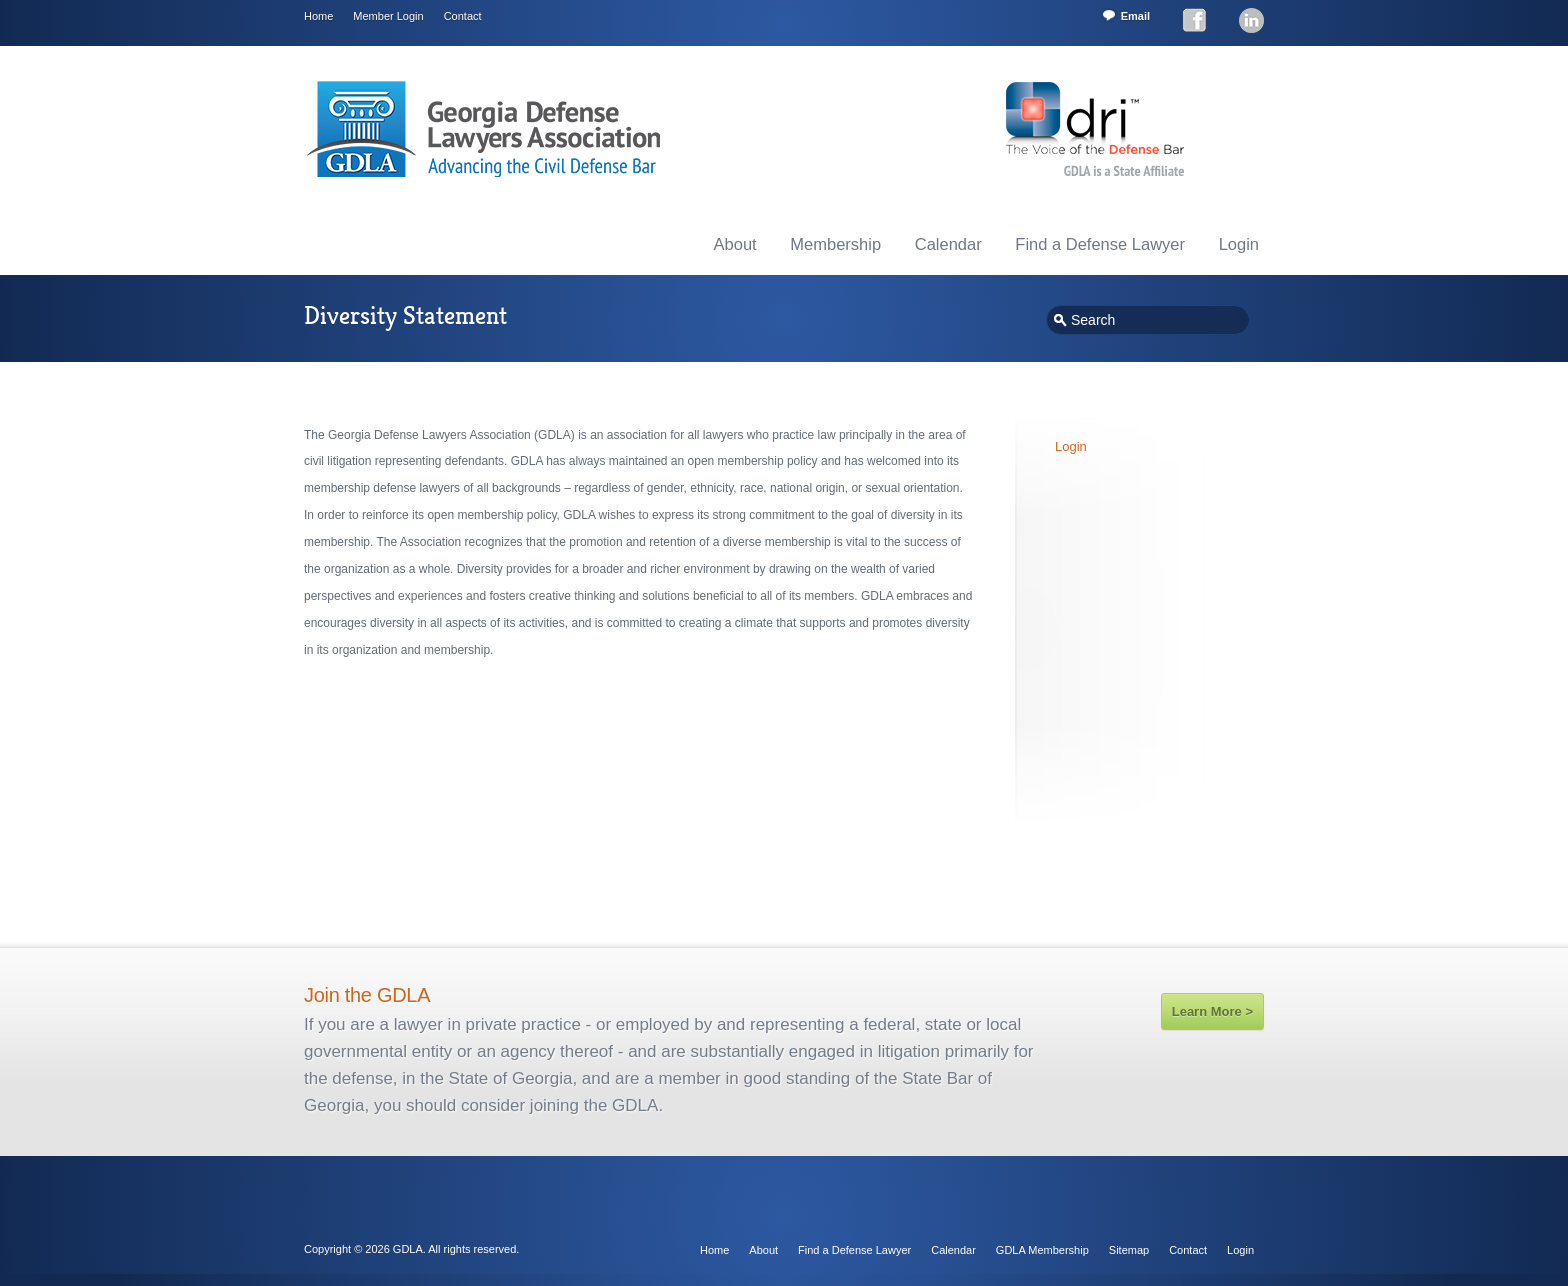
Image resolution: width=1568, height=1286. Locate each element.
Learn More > (1212, 1011)
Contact (463, 16)
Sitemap (1129, 1250)
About (735, 244)
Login (1239, 244)
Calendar (948, 244)
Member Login (388, 16)
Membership (835, 244)
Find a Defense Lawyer (1100, 244)
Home (318, 16)
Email (1135, 16)
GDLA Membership (1042, 1250)
